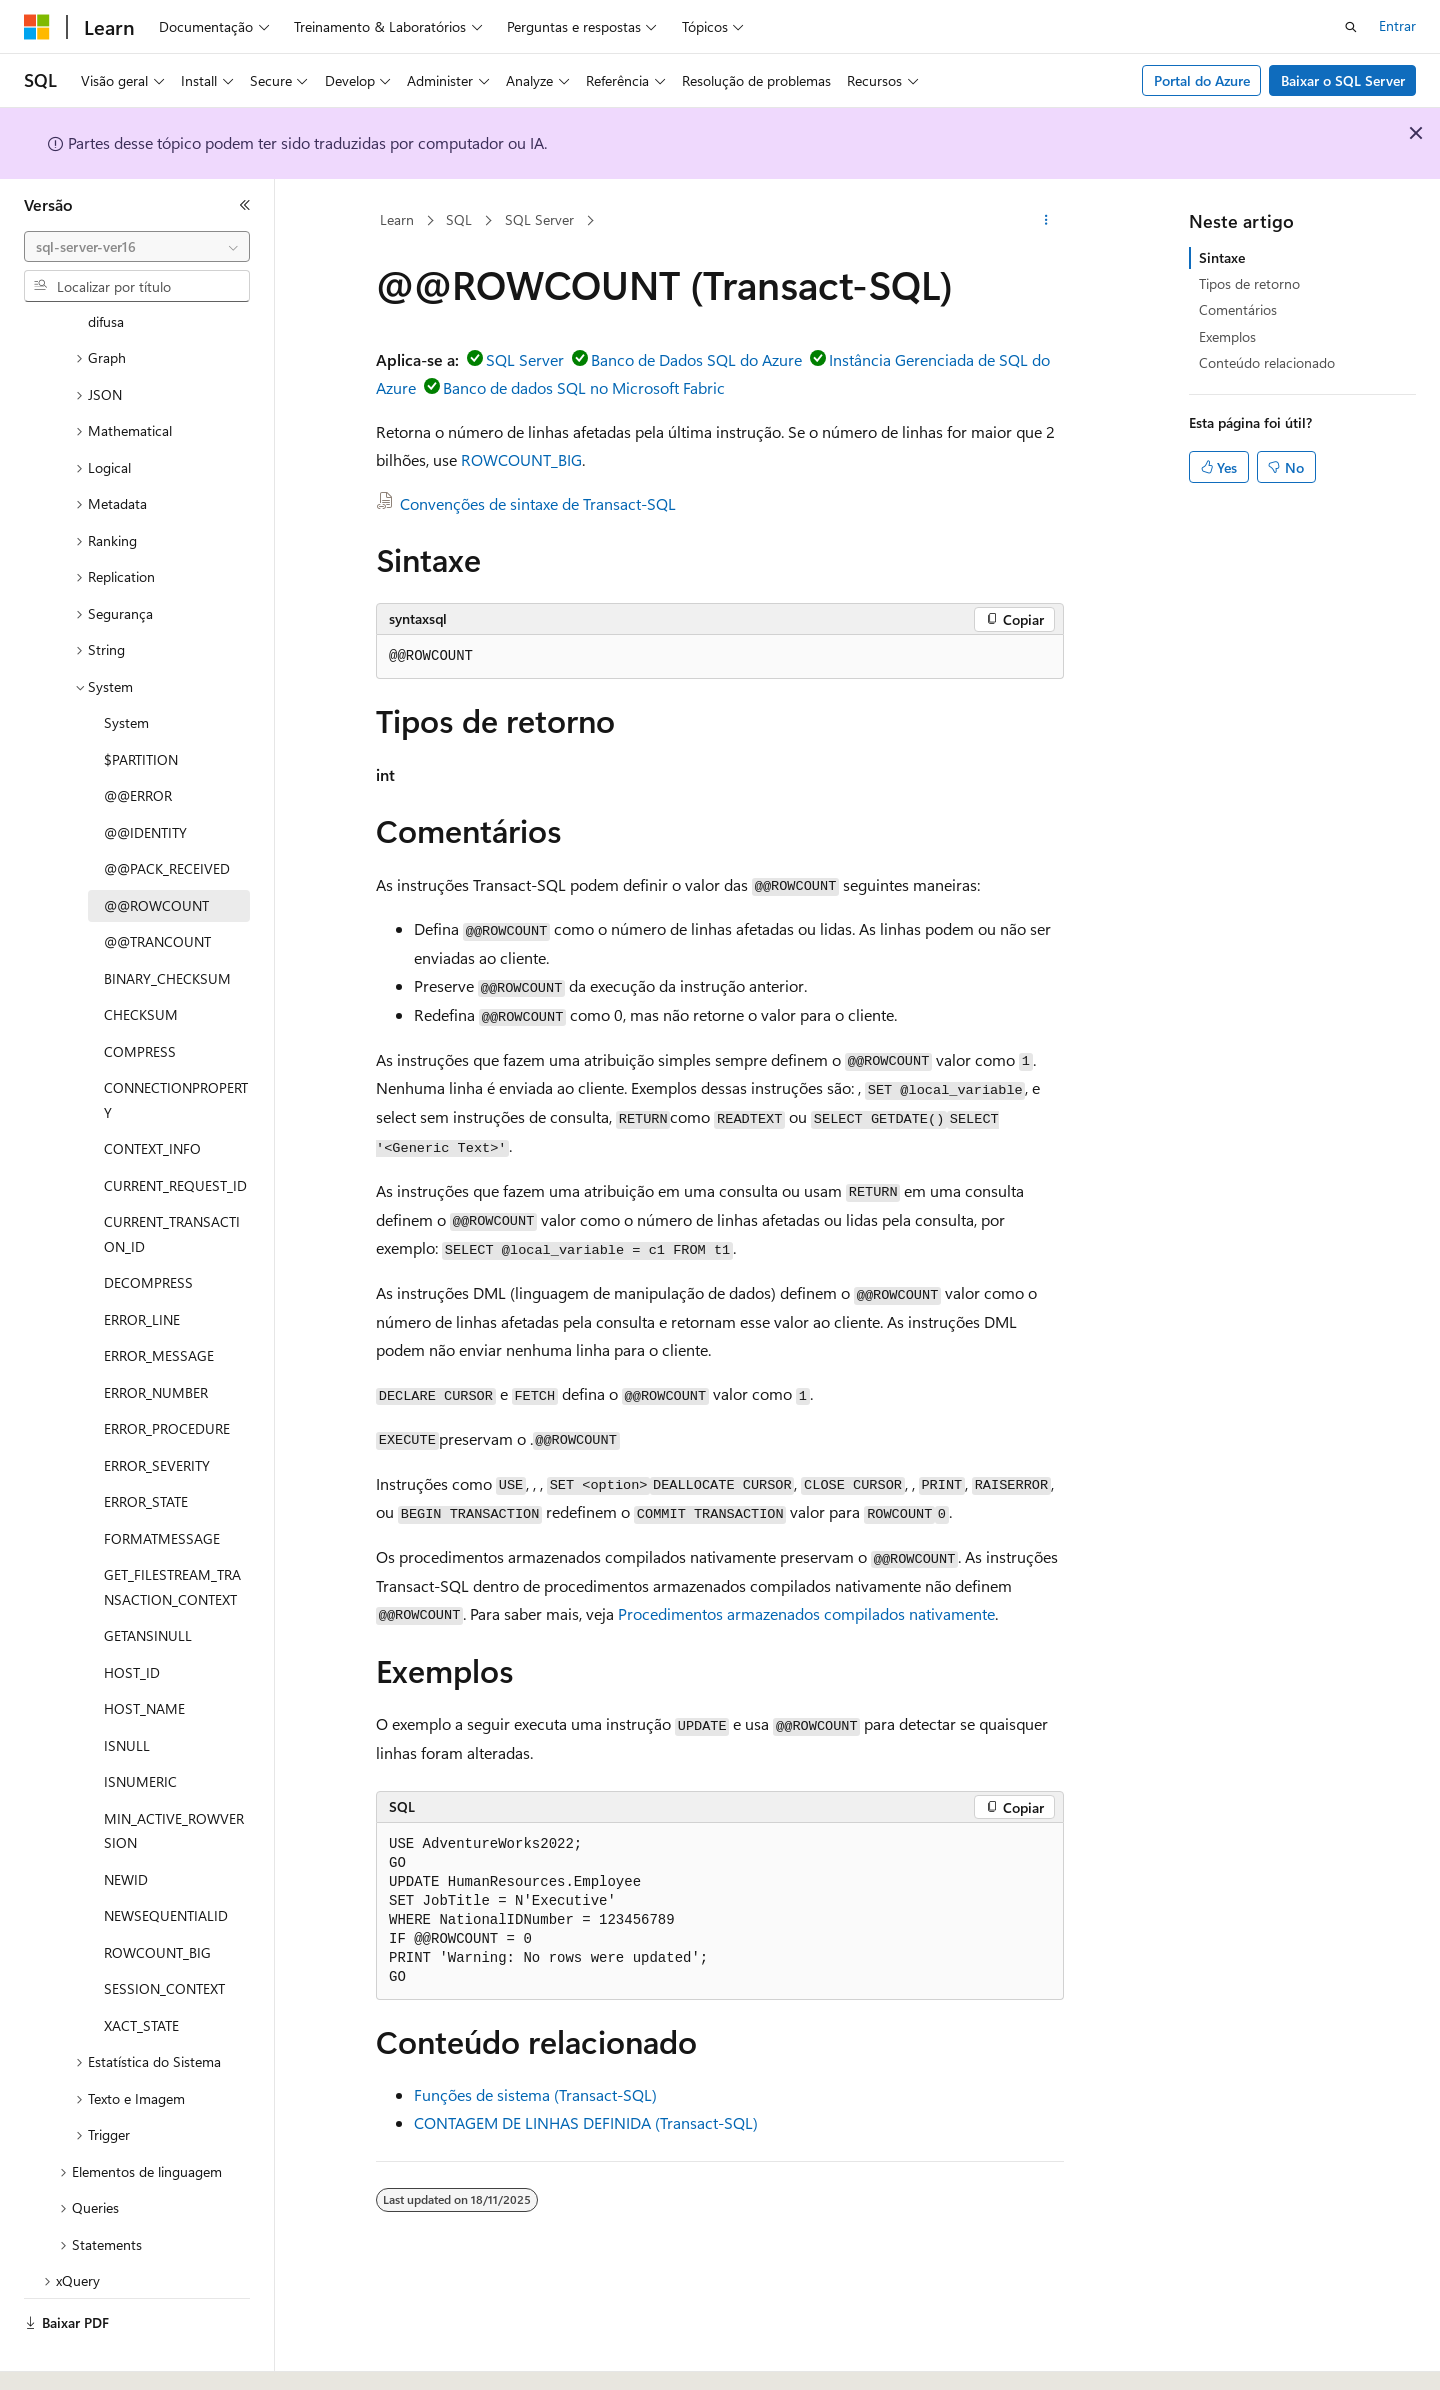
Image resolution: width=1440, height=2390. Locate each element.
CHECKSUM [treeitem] (141, 959)
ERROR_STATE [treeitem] (146, 1446)
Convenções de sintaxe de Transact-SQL (538, 503)
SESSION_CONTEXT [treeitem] (164, 1933)
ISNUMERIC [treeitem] (140, 1726)
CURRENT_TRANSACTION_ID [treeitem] (172, 1179)
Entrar (1397, 25)
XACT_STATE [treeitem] (141, 1970)
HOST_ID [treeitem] (132, 1617)
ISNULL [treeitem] (127, 1690)
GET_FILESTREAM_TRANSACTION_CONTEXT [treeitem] (172, 1532)
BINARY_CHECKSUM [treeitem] (167, 923)
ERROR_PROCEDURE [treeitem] (167, 1373)
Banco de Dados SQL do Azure (696, 359)
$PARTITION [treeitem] (141, 704)
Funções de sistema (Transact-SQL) (535, 2094)
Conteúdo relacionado (1267, 362)
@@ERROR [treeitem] (138, 740)
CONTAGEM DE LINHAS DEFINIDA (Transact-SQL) (586, 2122)
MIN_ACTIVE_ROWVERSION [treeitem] (174, 1776)
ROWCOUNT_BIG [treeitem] (157, 1897)
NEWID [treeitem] (126, 1824)
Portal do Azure (1202, 80)
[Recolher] (245, 205)
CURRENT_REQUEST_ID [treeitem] (175, 1130)
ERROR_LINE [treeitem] (142, 1264)
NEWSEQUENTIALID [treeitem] (166, 1860)
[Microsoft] (37, 27)
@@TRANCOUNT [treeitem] (157, 886)
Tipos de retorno (1249, 283)
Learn (397, 219)
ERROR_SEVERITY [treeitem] (157, 1410)
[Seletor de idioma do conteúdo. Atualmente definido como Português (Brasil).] (99, 2357)
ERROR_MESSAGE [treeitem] (159, 1300)
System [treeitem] (126, 667)
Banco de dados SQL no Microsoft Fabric (584, 387)
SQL (459, 219)
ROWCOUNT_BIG (521, 459)
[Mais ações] (1046, 221)
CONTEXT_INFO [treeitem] (152, 1093)
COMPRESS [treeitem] (140, 996)
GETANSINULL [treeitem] (148, 1580)
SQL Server (539, 219)
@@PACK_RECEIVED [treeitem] (167, 813)
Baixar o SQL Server (1343, 80)
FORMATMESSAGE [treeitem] (162, 1483)
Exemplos (1227, 336)
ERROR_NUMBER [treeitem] (156, 1337)
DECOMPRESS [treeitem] (148, 1227)
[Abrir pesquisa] (1351, 27)
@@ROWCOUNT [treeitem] (156, 850)
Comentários (1238, 309)
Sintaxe (1222, 257)
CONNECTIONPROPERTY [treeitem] (176, 1045)
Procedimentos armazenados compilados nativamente (806, 1613)
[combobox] (137, 247)
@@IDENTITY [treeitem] (145, 777)
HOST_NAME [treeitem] (144, 1653)
